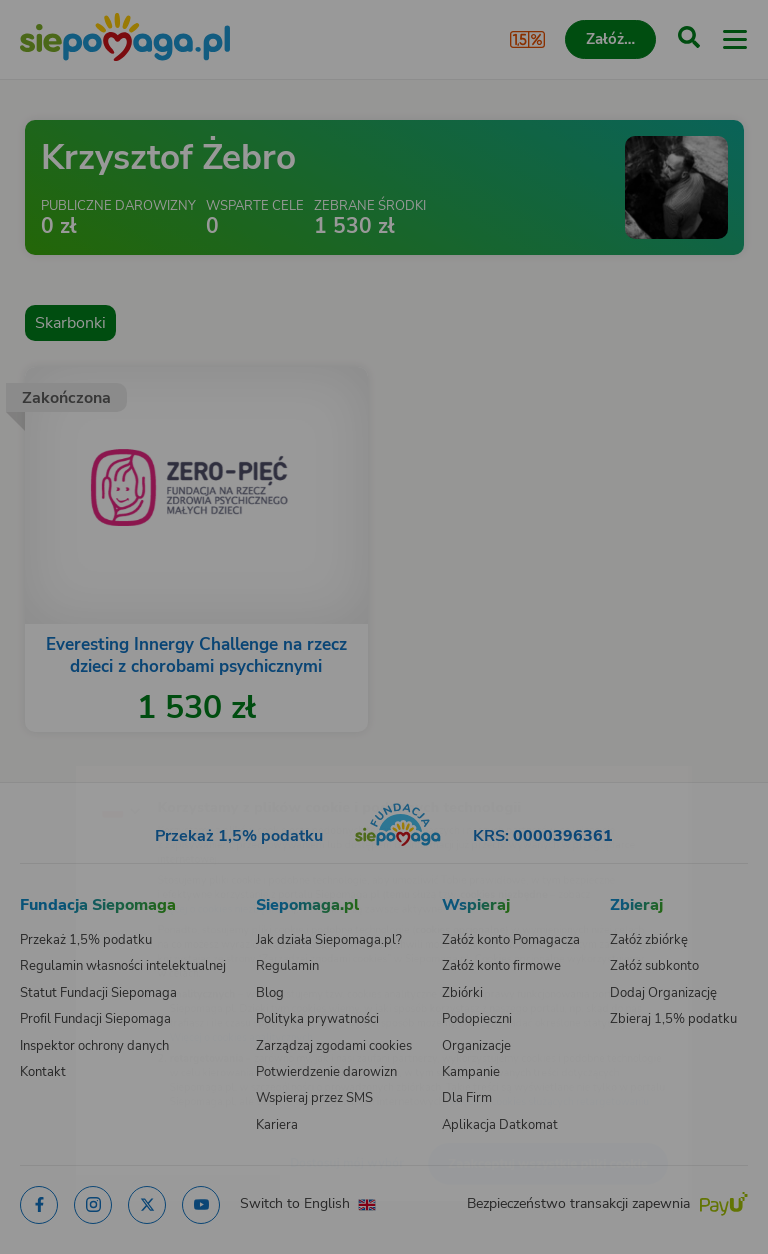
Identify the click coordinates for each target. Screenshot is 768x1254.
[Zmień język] (56, 769)
